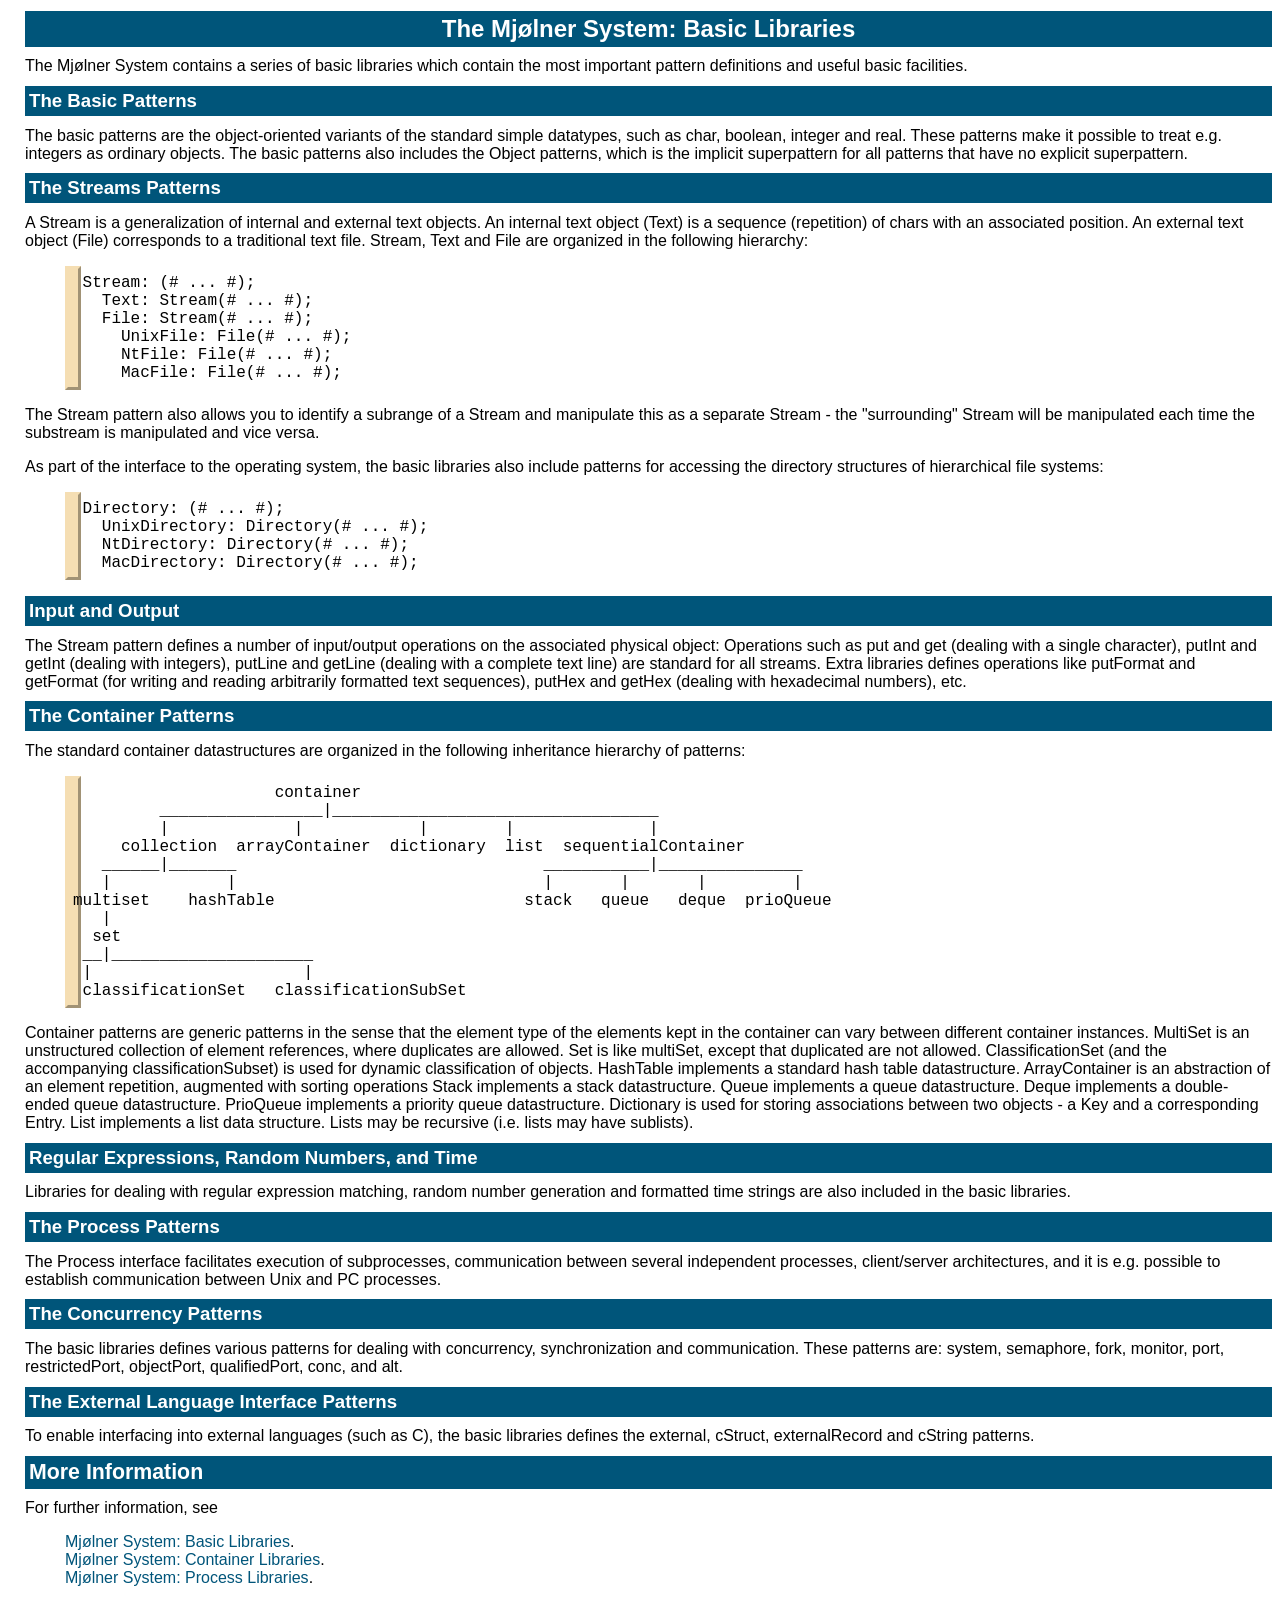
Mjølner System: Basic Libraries (177, 1541)
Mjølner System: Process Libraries (187, 1577)
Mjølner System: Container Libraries (192, 1559)
